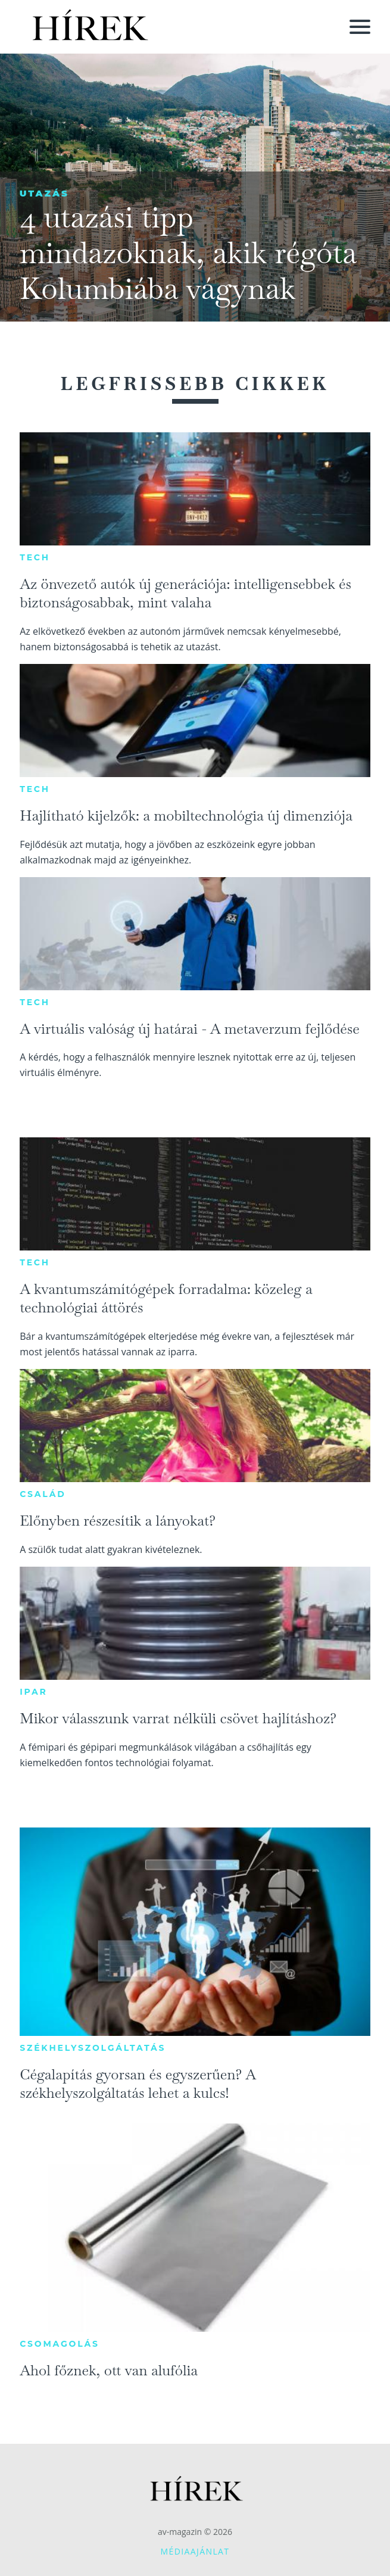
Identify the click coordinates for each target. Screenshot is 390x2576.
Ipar (33, 1691)
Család (42, 1494)
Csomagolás (59, 2343)
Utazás (44, 193)
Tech (35, 557)
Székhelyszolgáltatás (93, 2047)
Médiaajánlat (195, 2551)
